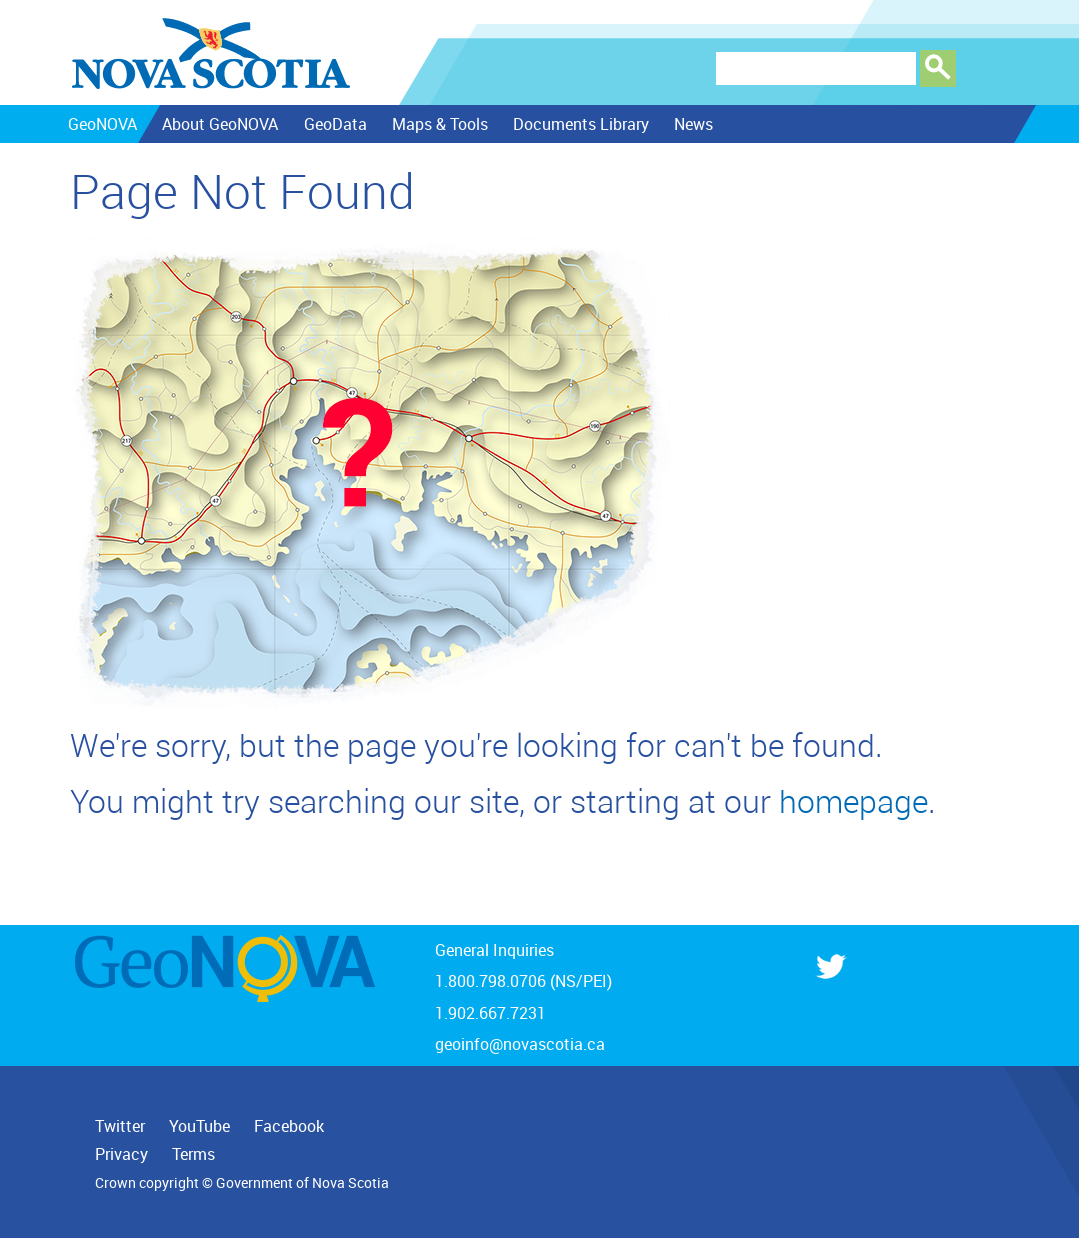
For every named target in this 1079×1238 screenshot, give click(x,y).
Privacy (121, 1154)
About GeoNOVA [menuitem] (219, 124)
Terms (193, 1154)
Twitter (120, 1126)
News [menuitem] (692, 124)
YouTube (199, 1126)
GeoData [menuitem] (334, 124)
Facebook (289, 1126)
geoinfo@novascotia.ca (520, 1044)
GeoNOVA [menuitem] (101, 124)
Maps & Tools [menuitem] (439, 124)
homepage (853, 800)
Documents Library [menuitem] (580, 124)
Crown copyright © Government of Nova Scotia (242, 1183)
